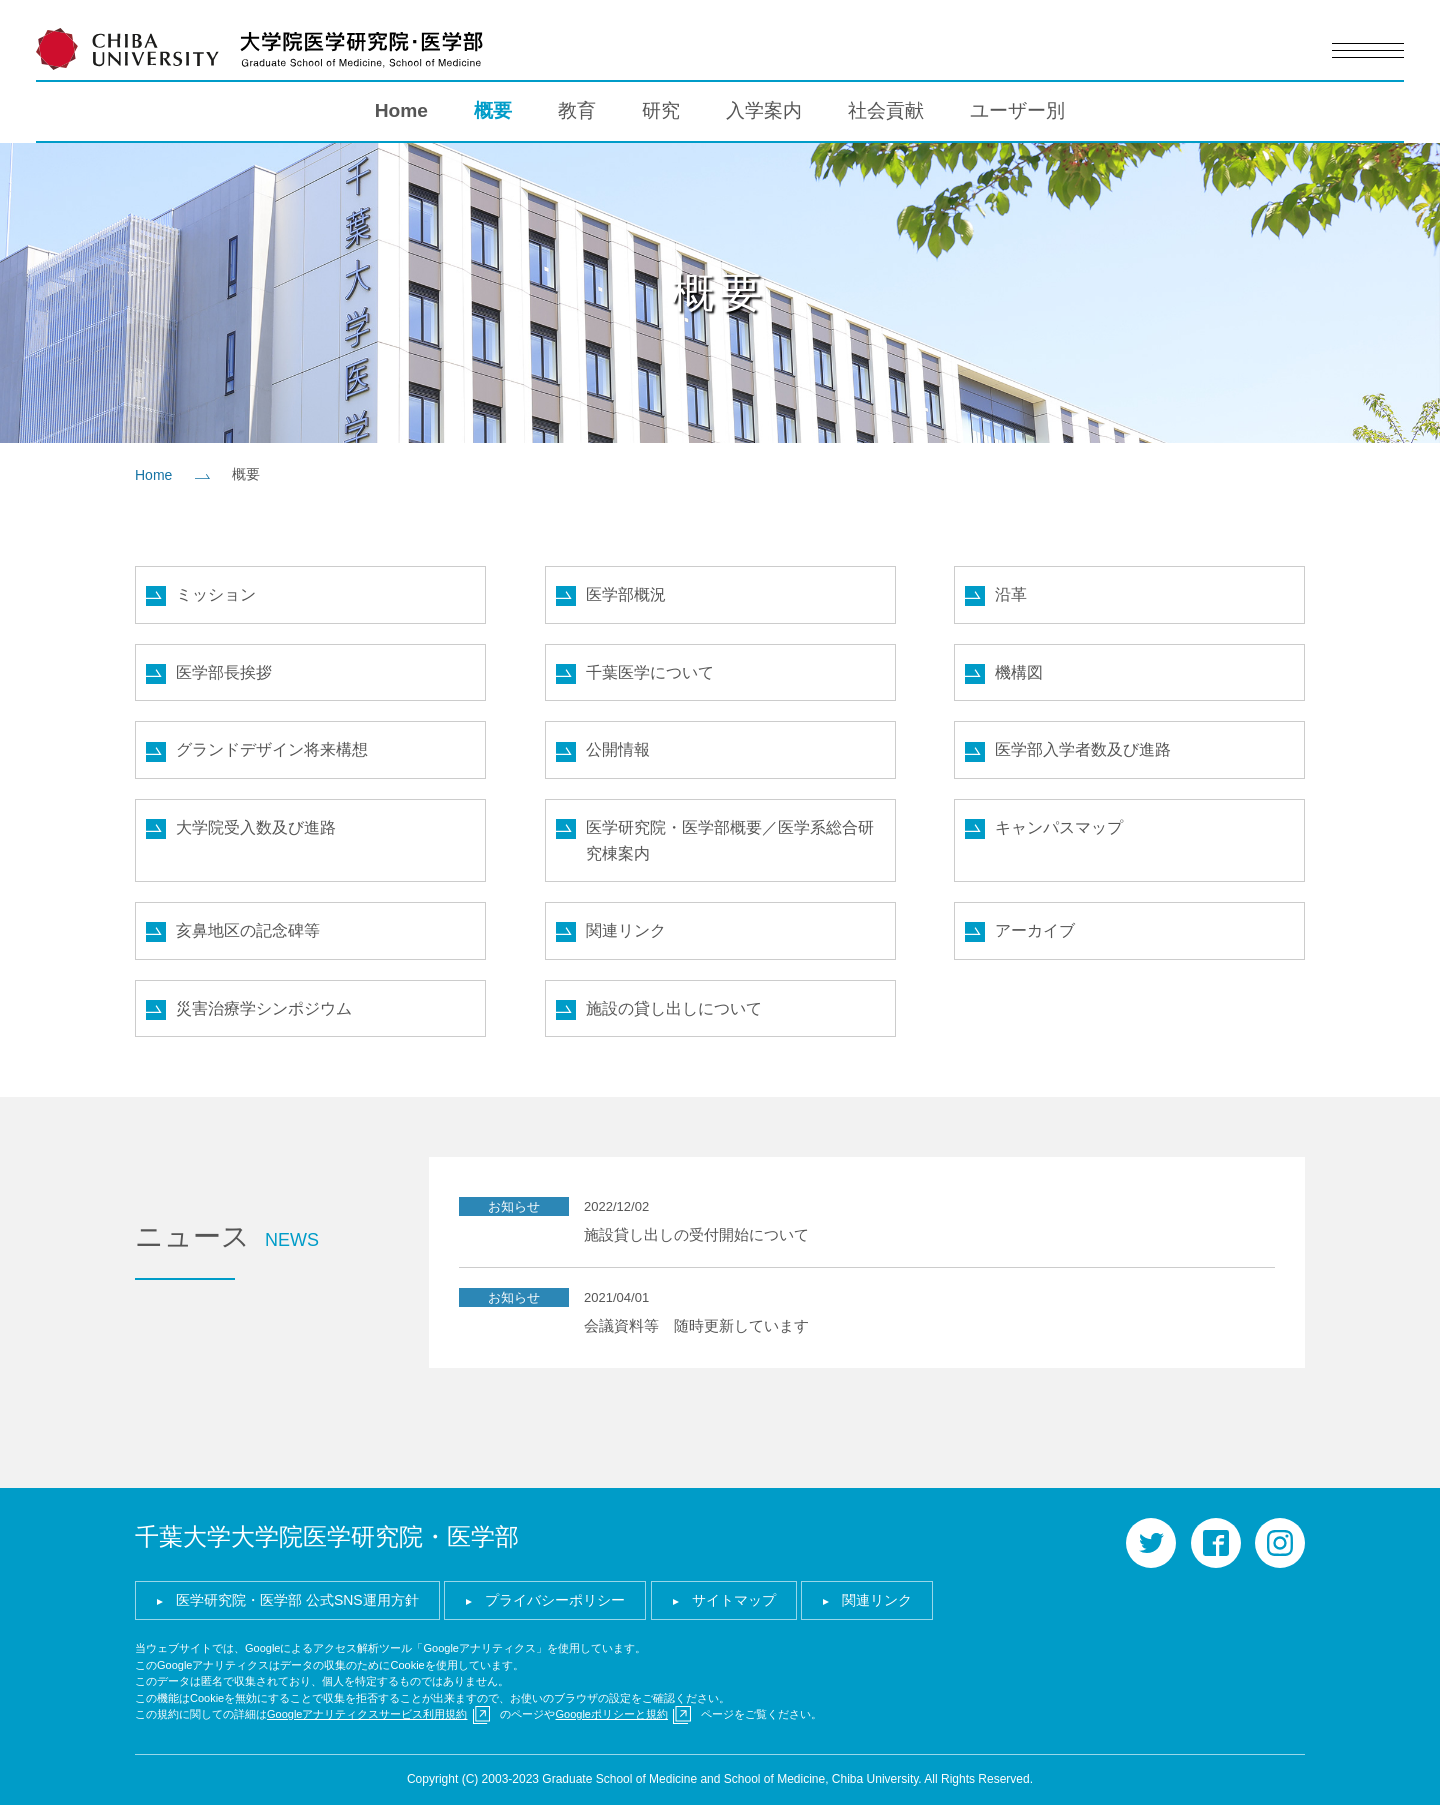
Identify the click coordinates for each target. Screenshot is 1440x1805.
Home (401, 110)
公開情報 (618, 749)
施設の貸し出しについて (674, 1008)
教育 (577, 110)
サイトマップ (734, 1600)
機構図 (1019, 672)
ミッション (216, 594)
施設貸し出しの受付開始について (696, 1234)
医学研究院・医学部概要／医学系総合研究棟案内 (730, 840)
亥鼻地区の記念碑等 (248, 930)
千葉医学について (650, 672)
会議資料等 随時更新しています (696, 1325)
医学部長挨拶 (224, 672)
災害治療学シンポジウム (264, 1008)
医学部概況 (626, 594)
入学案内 (764, 110)
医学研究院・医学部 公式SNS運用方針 (297, 1600)
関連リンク (626, 930)
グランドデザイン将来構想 (272, 749)
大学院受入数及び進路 (256, 827)
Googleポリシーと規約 (611, 1714)
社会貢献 (886, 110)
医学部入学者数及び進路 (1083, 749)
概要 (493, 110)
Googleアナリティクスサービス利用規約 (367, 1714)
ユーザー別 (1017, 110)
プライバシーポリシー (555, 1600)
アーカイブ (1035, 930)
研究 (661, 110)
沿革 (1011, 594)
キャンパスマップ (1059, 827)
